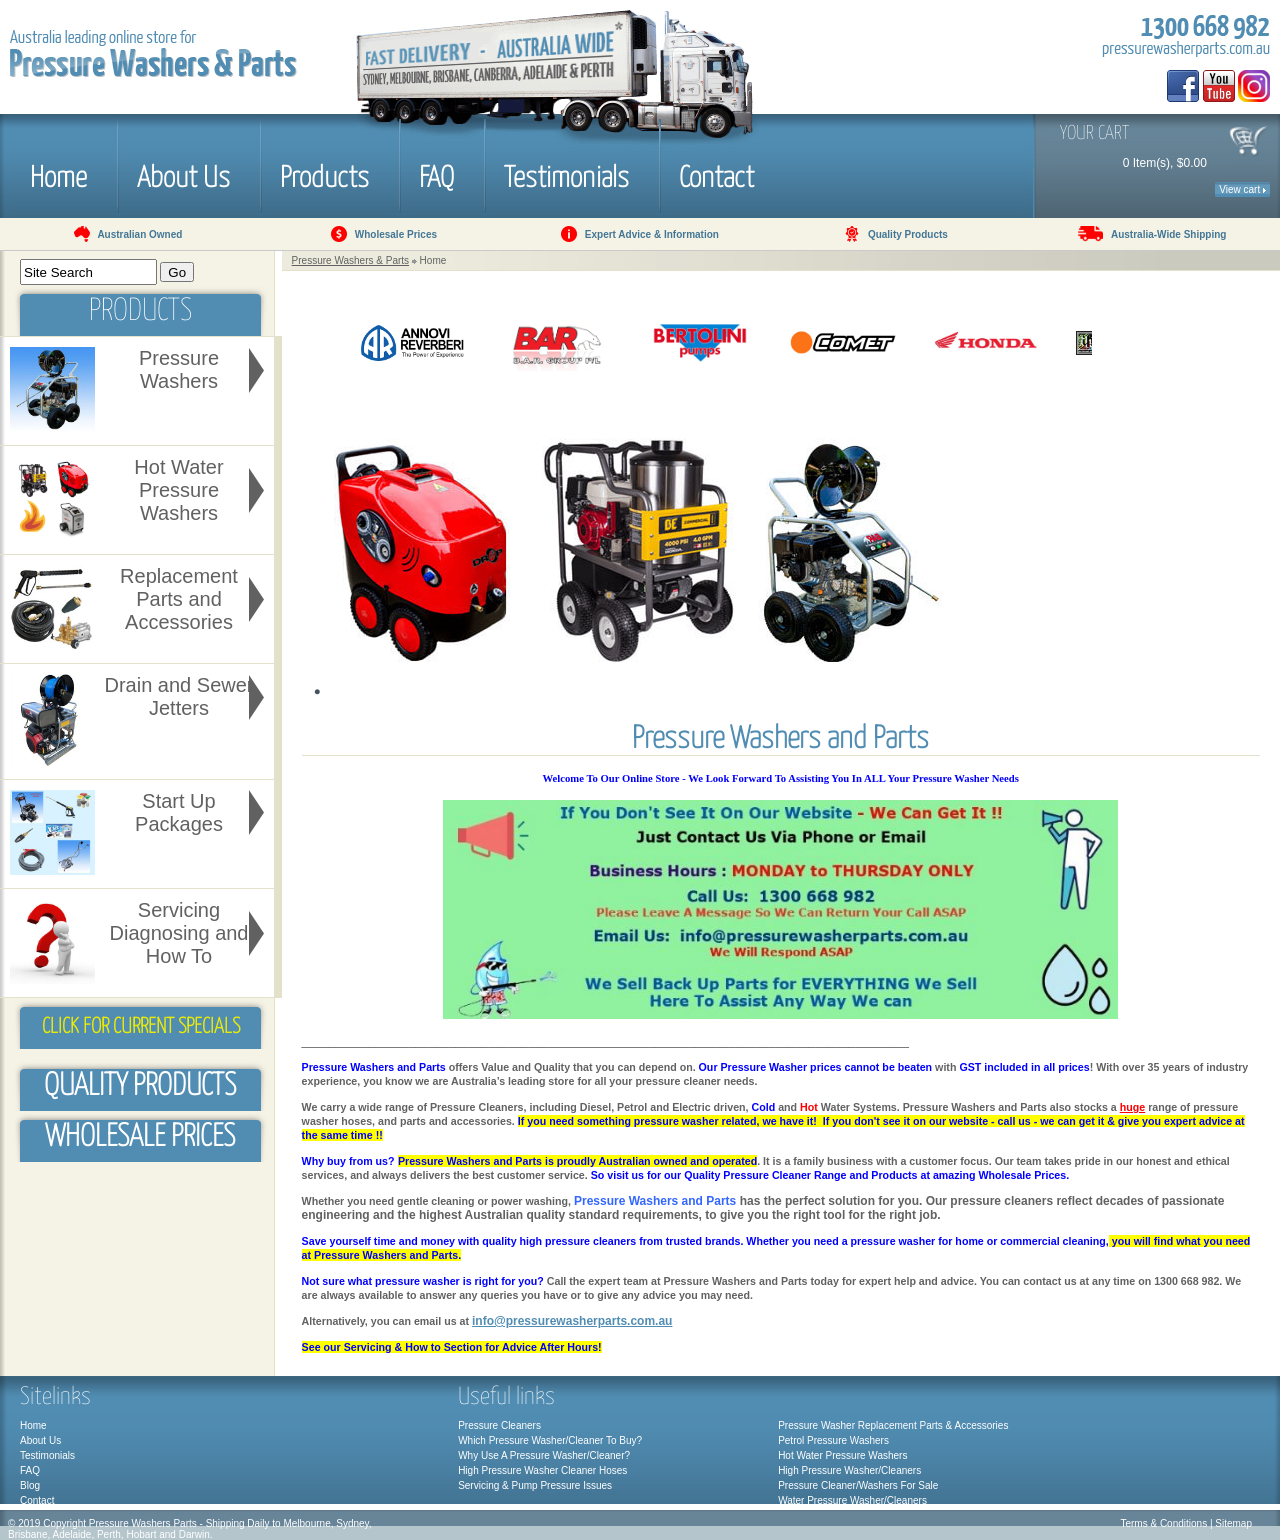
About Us (183, 175)
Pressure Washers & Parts (350, 260)
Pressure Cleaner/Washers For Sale (858, 1485)
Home (58, 175)
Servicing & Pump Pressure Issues (535, 1485)
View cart (1242, 189)
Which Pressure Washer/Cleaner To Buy (547, 1440)
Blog (30, 1485)
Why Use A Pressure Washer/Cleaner (541, 1455)
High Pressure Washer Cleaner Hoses (542, 1470)
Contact (716, 175)
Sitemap (1233, 1523)
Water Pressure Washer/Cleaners (852, 1500)
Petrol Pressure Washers (833, 1440)
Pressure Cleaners (499, 1425)
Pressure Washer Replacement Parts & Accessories (893, 1425)
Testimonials (566, 175)
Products (324, 175)
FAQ (436, 175)
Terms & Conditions (1163, 1523)
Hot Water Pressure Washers (842, 1455)
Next (1116, 344)
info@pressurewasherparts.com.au (572, 1321)
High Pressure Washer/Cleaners (849, 1470)
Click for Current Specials (141, 1027)
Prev (328, 344)
